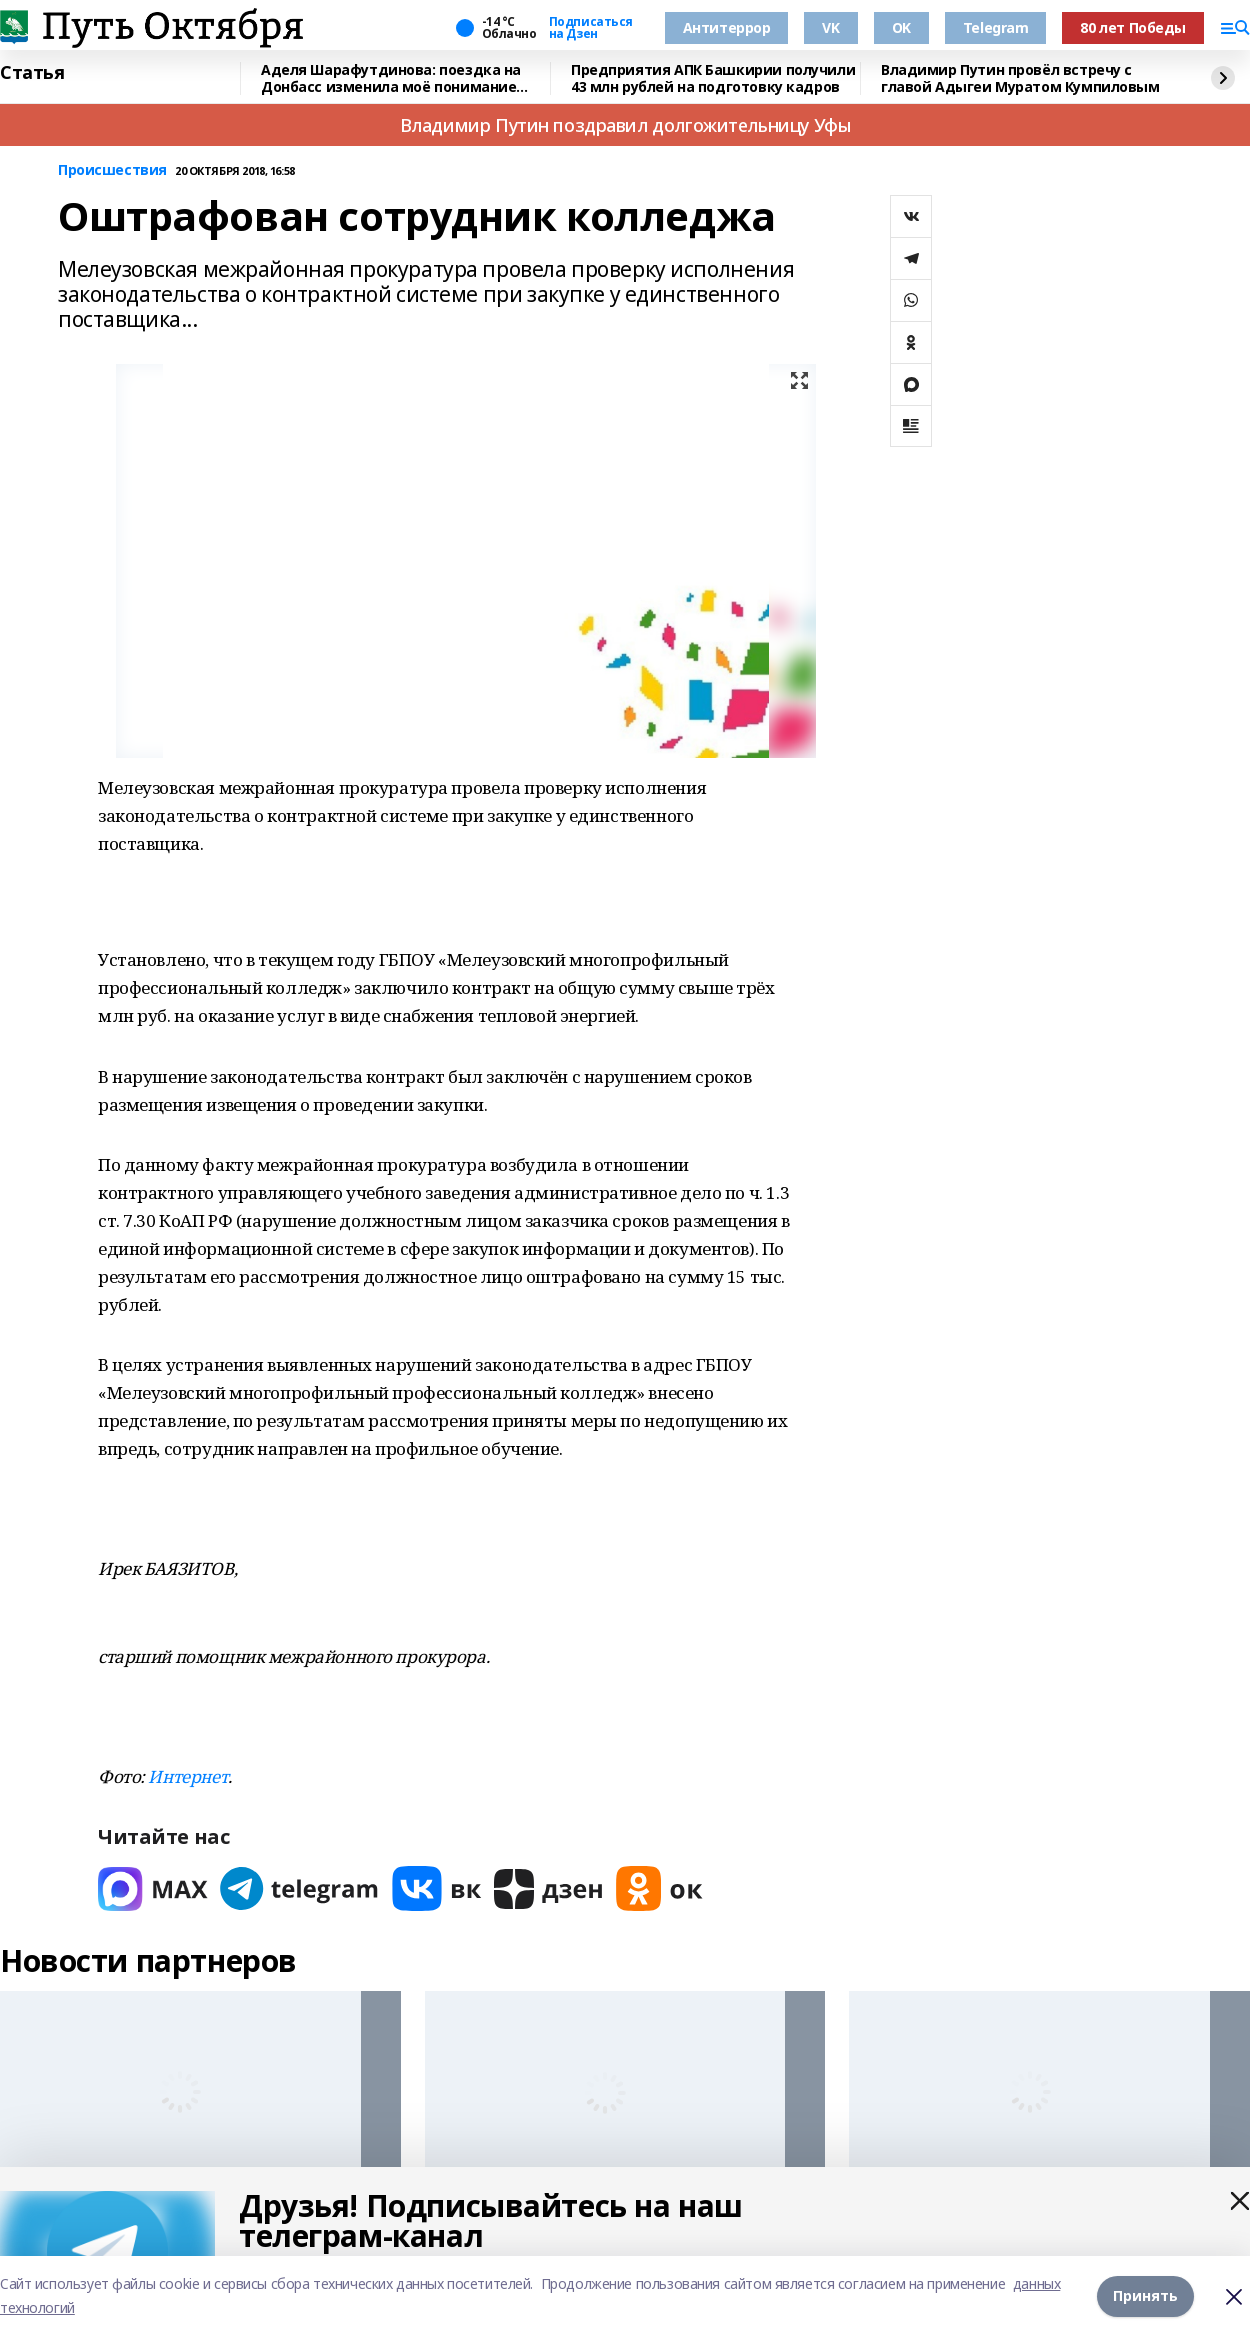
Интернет (188, 1776)
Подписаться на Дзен (591, 28)
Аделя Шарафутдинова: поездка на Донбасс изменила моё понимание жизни (391, 78)
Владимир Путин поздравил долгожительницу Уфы (625, 125)
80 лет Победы (1133, 27)
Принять (1145, 2295)
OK (901, 27)
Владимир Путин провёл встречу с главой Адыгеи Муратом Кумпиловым (1020, 78)
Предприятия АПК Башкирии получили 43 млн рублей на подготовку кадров (713, 78)
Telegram (996, 27)
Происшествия (112, 170)
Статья (32, 73)
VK (830, 27)
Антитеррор (727, 27)
